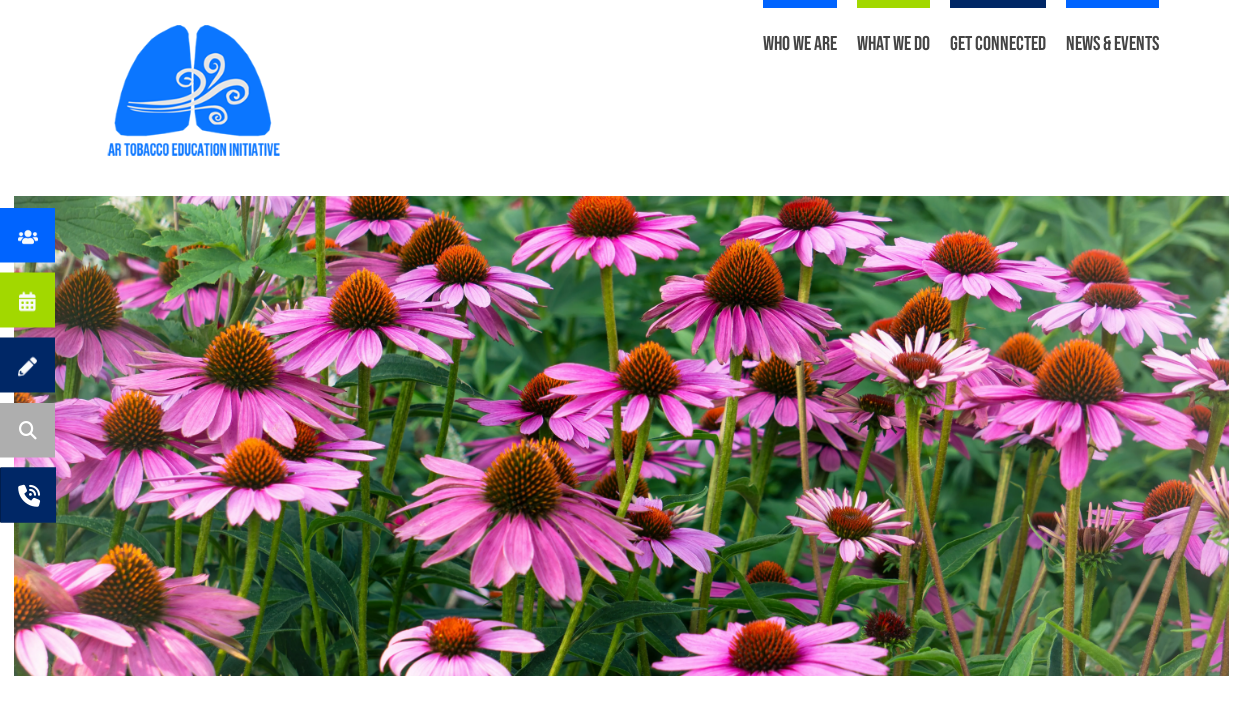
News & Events (1112, 44)
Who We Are (800, 44)
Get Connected (998, 44)
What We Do (893, 44)
